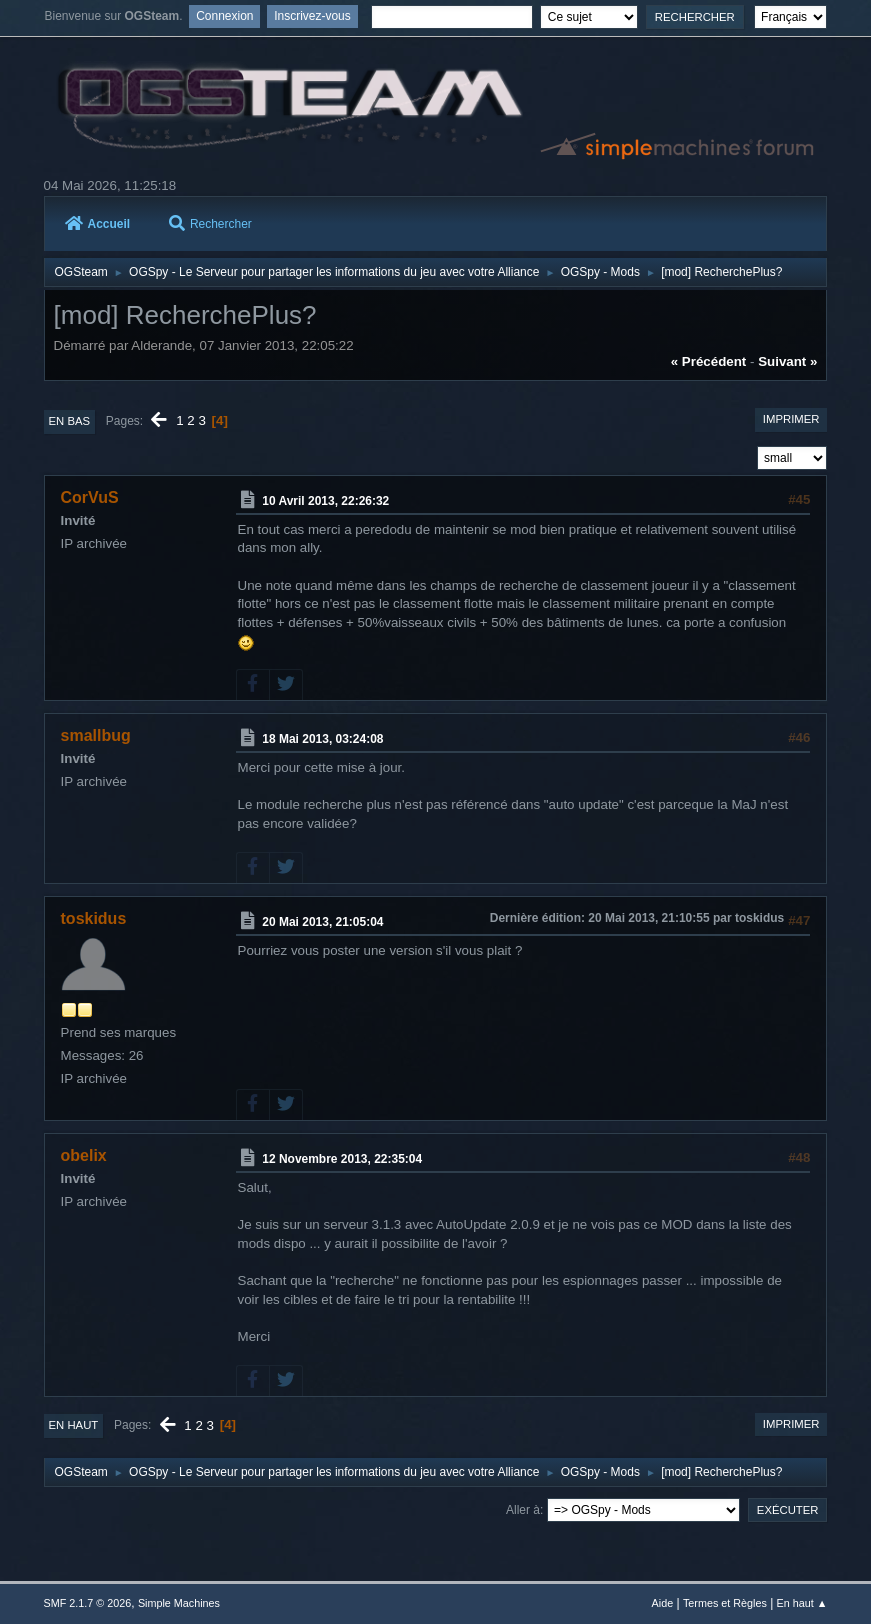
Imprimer (791, 419)
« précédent (709, 361)
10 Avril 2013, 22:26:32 (325, 501)
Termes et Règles (725, 1603)
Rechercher (210, 224)
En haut (74, 1425)
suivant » (787, 361)
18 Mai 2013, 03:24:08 (322, 739)
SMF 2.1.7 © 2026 (88, 1603)
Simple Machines (179, 1603)
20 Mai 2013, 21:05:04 (322, 922)
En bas (70, 421)
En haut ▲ (802, 1603)
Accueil (98, 224)
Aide (663, 1603)
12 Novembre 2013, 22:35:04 (342, 1159)
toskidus (94, 918)
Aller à (523, 1510)
